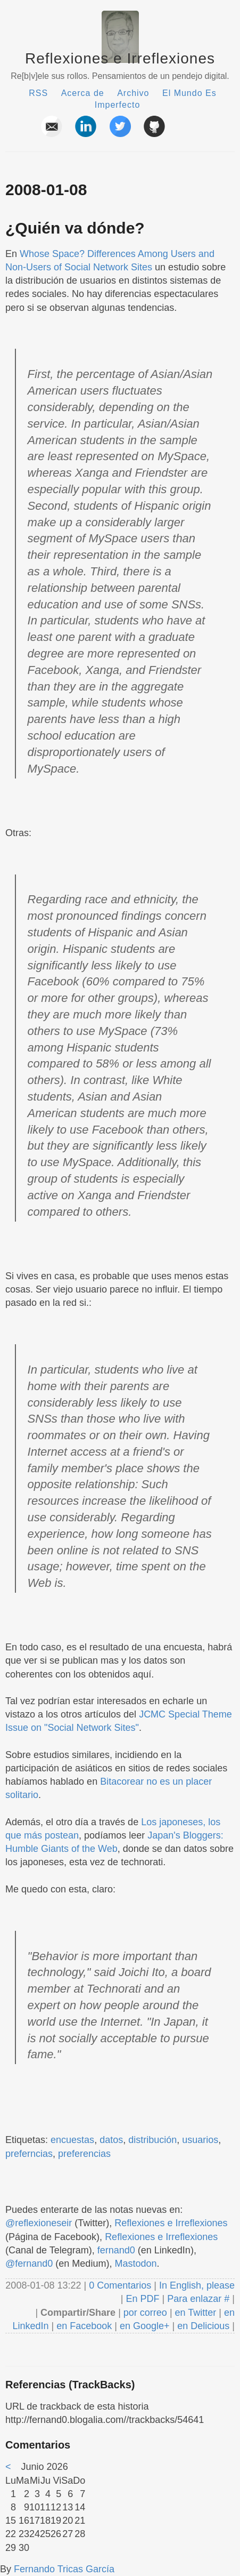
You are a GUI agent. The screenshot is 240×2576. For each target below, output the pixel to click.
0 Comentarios (121, 2285)
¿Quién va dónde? (75, 228)
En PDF (143, 2298)
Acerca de (82, 93)
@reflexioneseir (38, 2223)
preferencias (84, 2153)
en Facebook (83, 2326)
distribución (152, 2139)
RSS (38, 93)
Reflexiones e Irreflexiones (120, 58)
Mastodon (135, 2263)
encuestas (72, 2139)
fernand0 (116, 2250)
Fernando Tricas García (64, 2569)
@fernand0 (29, 2263)
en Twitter (196, 2312)
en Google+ (145, 2326)
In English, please (197, 2285)
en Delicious (203, 2326)
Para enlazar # (198, 2298)
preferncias (29, 2153)
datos (111, 2139)
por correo (144, 2312)
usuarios (200, 2139)
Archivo (133, 93)
